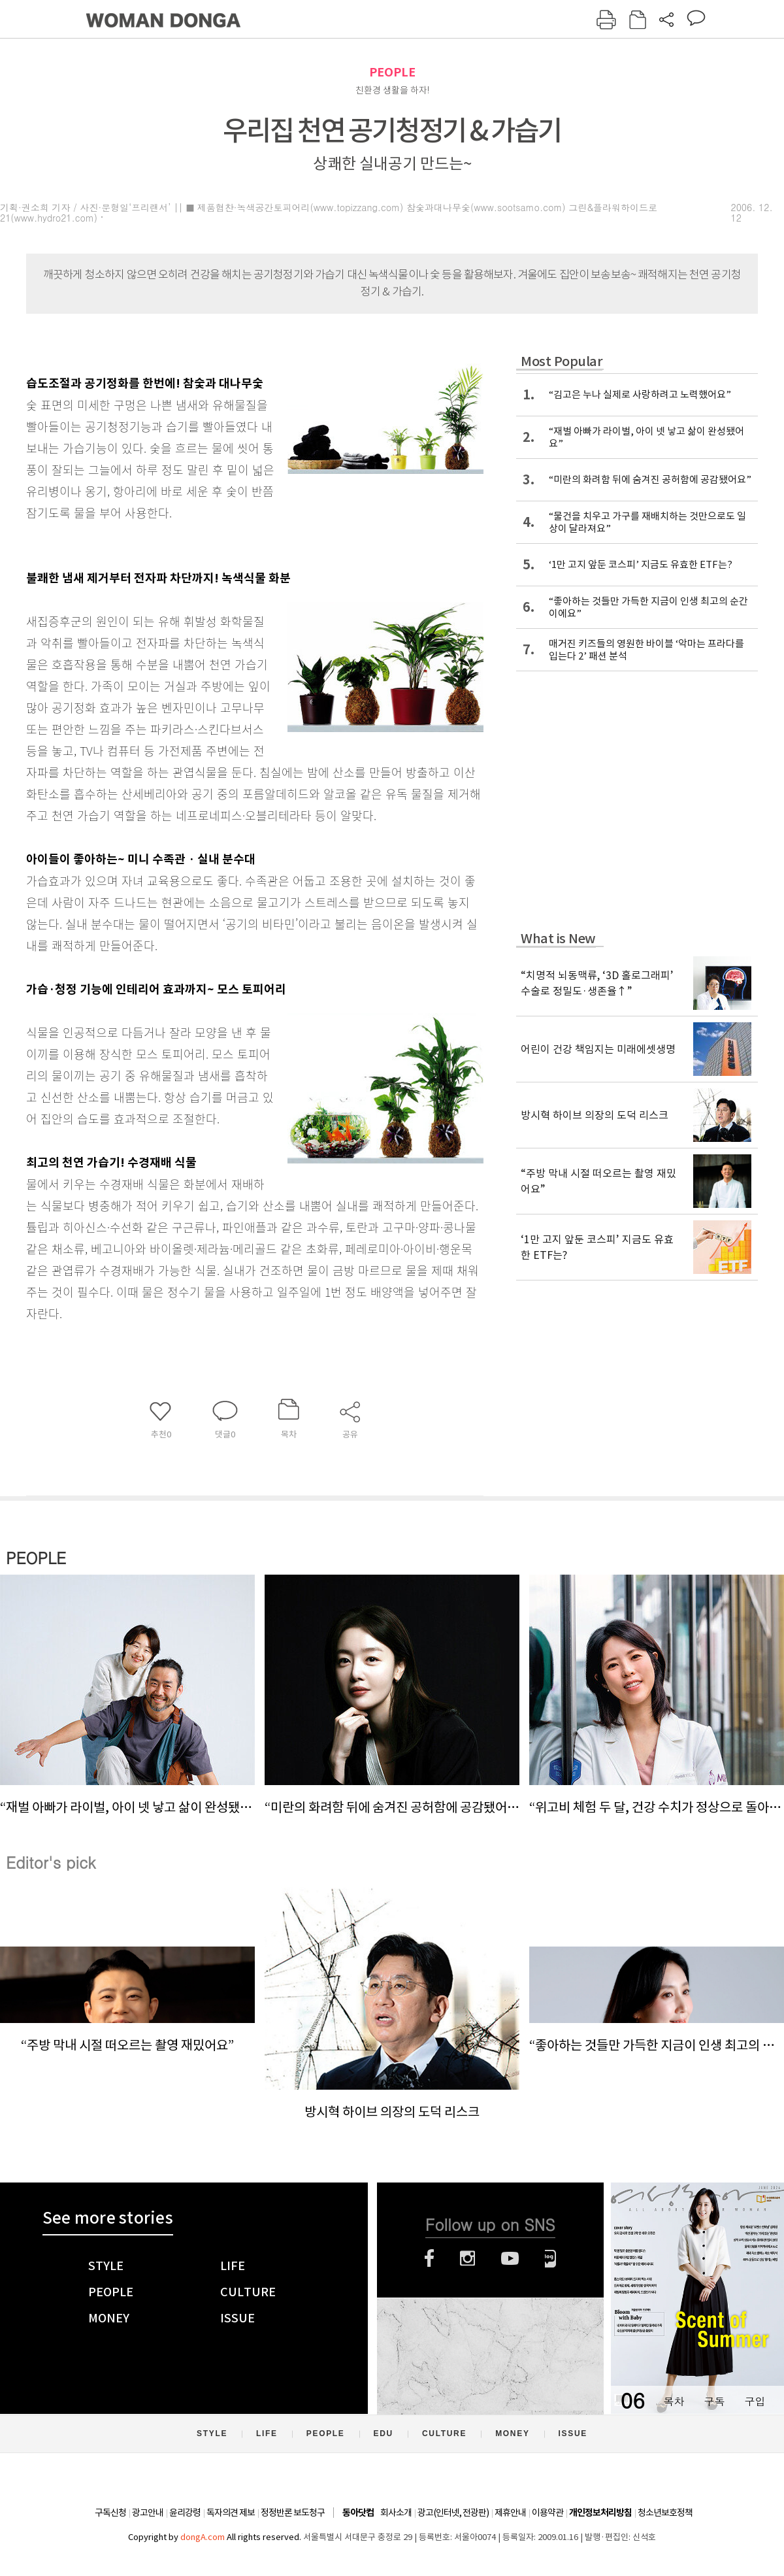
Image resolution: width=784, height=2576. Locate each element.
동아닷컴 (358, 2512)
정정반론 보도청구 (293, 2512)
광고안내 (147, 2512)
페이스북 (429, 2258)
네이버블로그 (550, 2258)
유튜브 (510, 2258)
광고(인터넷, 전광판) (453, 2512)
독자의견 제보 (230, 2512)
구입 (754, 2401)
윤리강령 (185, 2512)
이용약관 (547, 2512)
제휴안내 (510, 2512)
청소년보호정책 (665, 2512)
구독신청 (110, 2512)
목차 (673, 2401)
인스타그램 (467, 2258)
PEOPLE (392, 72)
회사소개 (396, 2512)
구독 (714, 2401)
